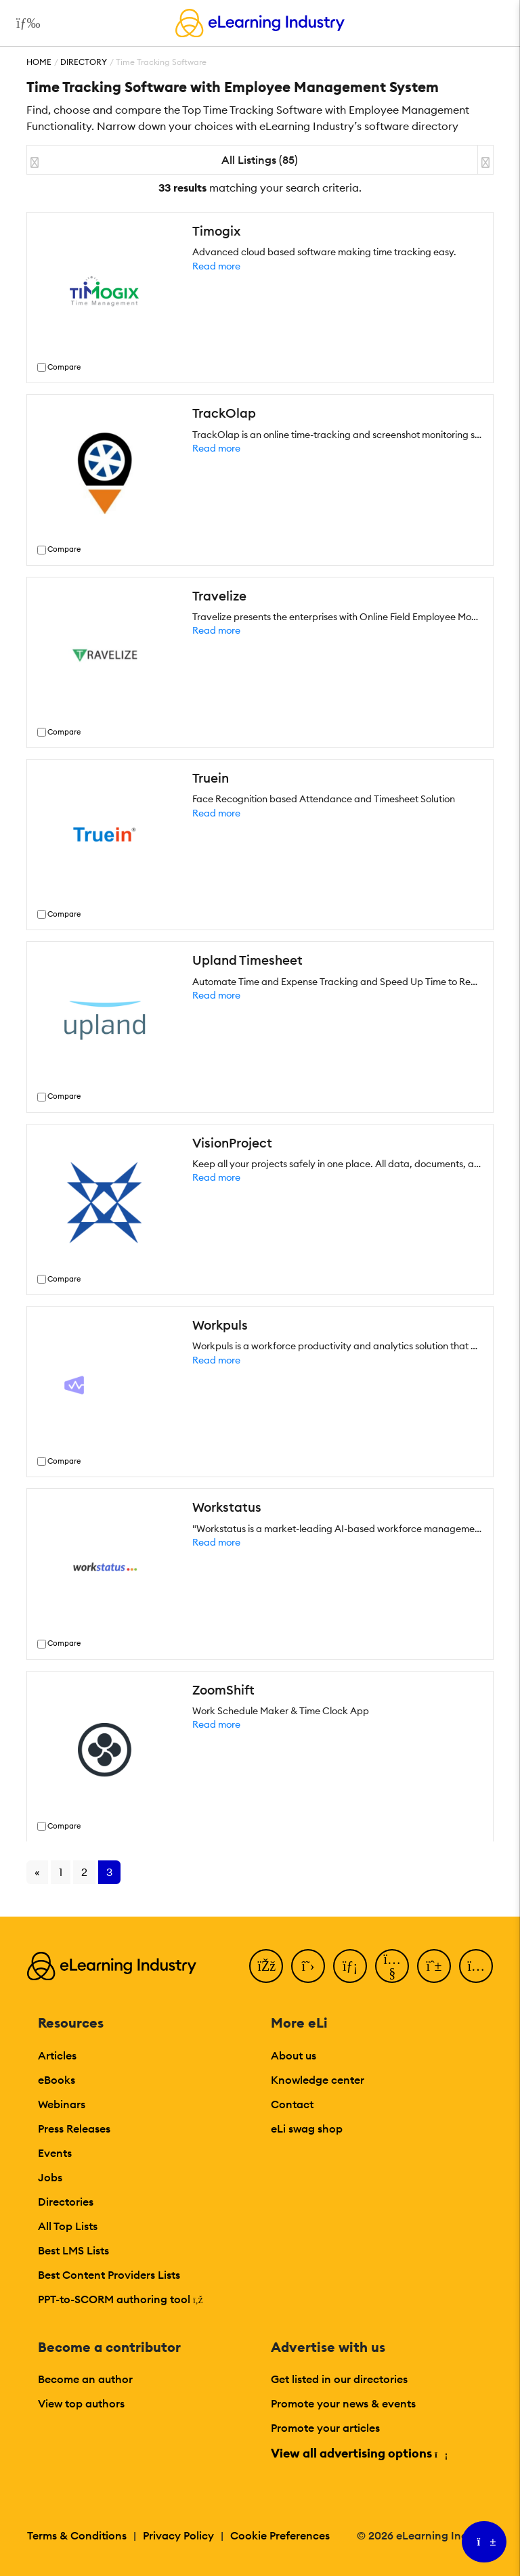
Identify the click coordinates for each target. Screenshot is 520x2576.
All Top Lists (68, 2226)
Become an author (85, 2379)
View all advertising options (358, 2453)
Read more (216, 266)
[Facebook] (266, 1966)
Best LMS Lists (73, 2250)
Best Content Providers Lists (109, 2275)
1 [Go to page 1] (60, 1872)
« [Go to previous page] (37, 1872)
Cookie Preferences (280, 2535)
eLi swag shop (307, 2128)
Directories (65, 2201)
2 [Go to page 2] (84, 1872)
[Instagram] (476, 1966)
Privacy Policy (178, 2535)
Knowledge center (317, 2080)
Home (38, 62)
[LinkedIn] (350, 1966)
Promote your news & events (343, 2403)
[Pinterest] (434, 1966)
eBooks (56, 2080)
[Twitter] (308, 1966)
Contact (292, 2104)
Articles (57, 2055)
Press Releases (74, 2128)
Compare (64, 367)
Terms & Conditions (77, 2535)
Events (55, 2153)
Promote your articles (325, 2428)
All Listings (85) (259, 160)
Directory (83, 62)
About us (293, 2055)
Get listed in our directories (339, 2379)
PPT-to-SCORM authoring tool (120, 2299)
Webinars (61, 2104)
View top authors (81, 2403)
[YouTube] (392, 1966)
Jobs (50, 2177)
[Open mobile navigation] (24, 23)
